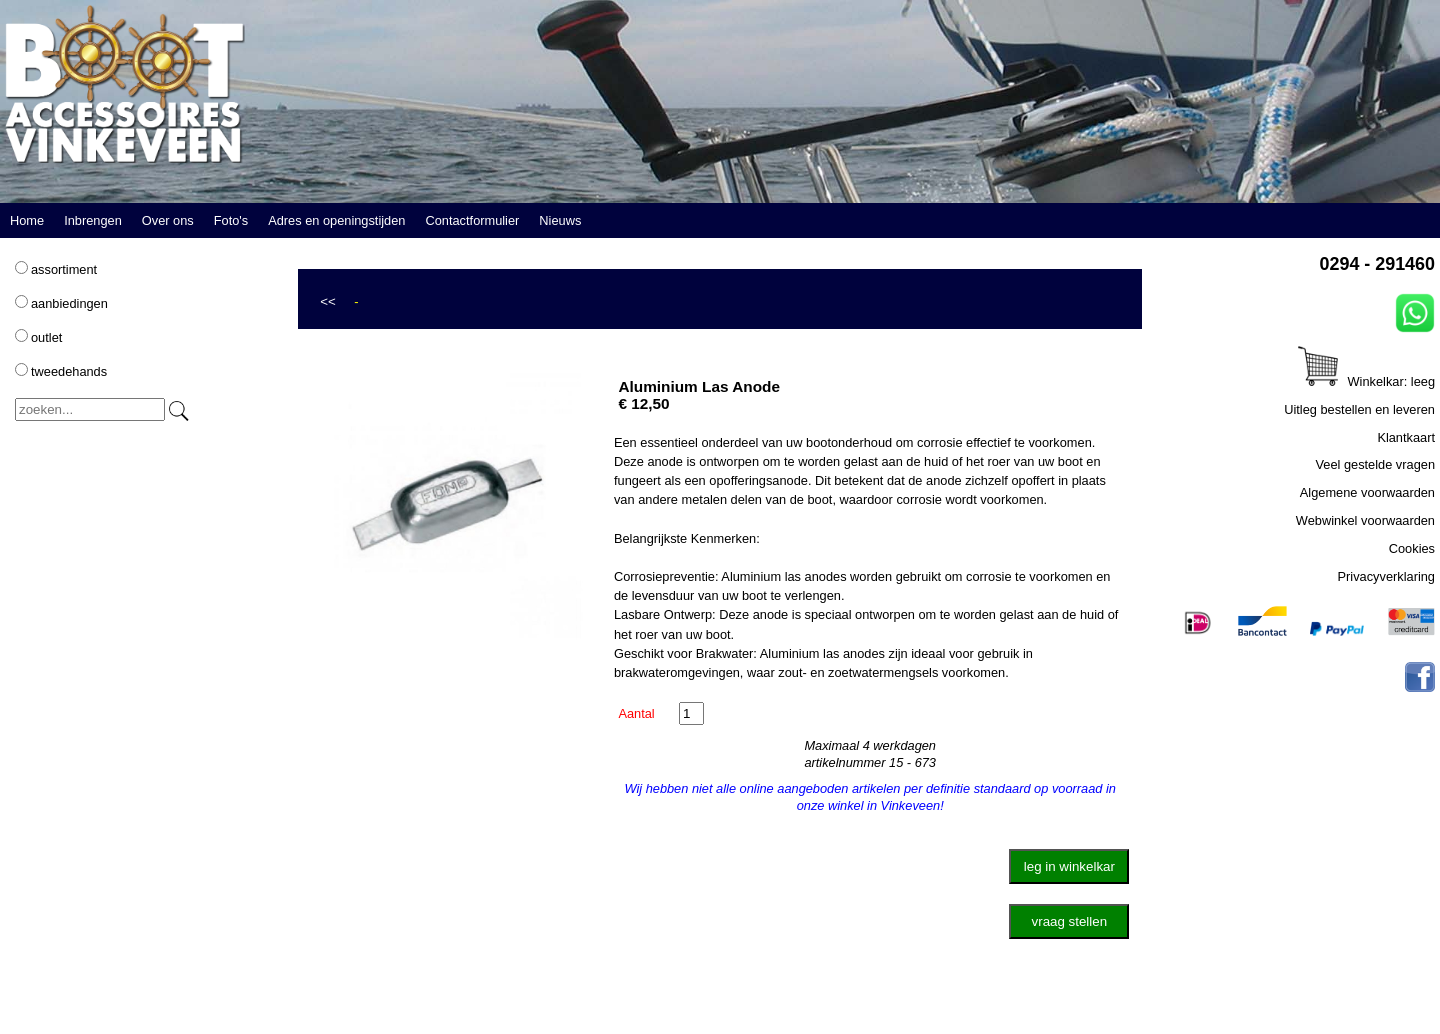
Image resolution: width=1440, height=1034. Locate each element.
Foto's (231, 220)
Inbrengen (93, 220)
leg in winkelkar (1069, 866)
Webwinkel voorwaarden (1365, 520)
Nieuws (560, 220)
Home (27, 220)
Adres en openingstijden (336, 220)
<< (328, 301)
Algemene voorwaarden (1367, 492)
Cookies (1412, 548)
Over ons (168, 220)
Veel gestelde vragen (1375, 464)
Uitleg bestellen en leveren (1359, 409)
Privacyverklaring (1386, 576)
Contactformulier (472, 220)
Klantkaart (1406, 437)
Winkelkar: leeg (1366, 381)
